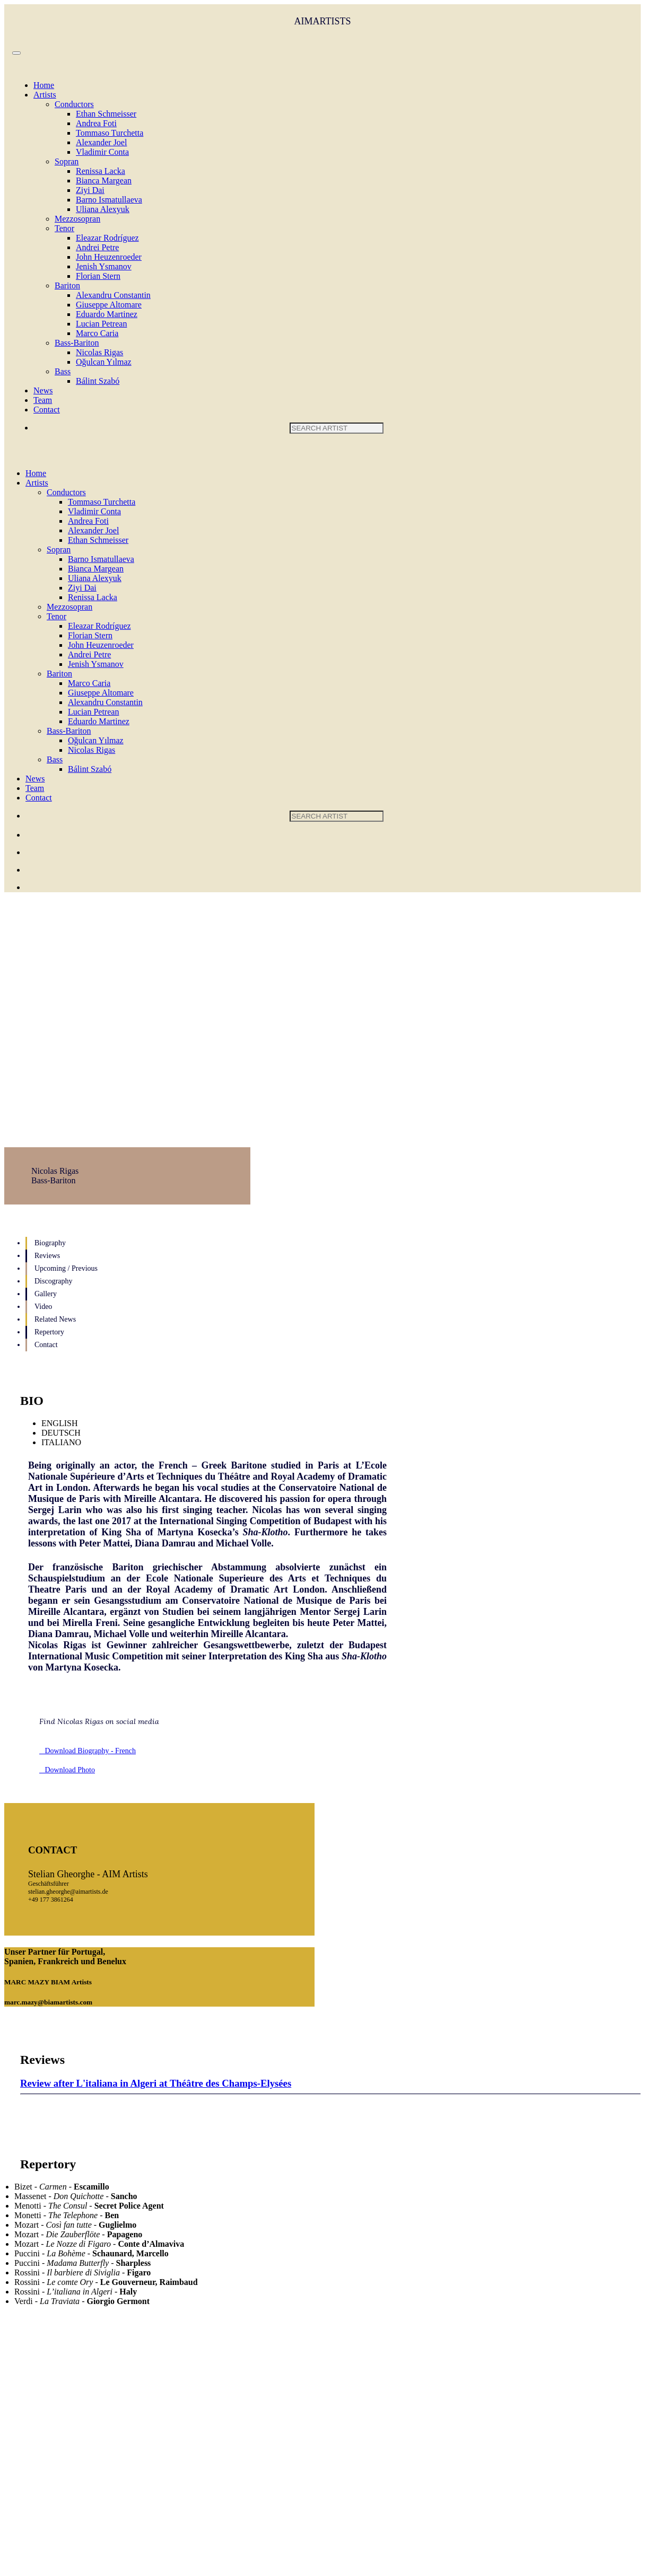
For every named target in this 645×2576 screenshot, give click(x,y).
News (43, 390)
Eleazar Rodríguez (107, 237)
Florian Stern (98, 275)
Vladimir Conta (102, 151)
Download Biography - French (87, 1751)
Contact (46, 409)
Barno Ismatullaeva (109, 199)
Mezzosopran (77, 218)
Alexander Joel (101, 142)
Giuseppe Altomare (109, 304)
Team (42, 400)
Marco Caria (97, 333)
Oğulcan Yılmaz (104, 361)
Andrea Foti (96, 123)
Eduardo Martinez (106, 314)
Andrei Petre (97, 247)
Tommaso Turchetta (109, 132)
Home (43, 85)
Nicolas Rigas (99, 352)
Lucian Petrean (101, 323)
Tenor (64, 228)
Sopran (67, 161)
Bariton (67, 285)
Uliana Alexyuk (102, 209)
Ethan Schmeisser (106, 113)
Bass (63, 371)
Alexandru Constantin (113, 295)
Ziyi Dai (90, 190)
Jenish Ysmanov (104, 266)
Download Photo (67, 1770)
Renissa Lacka (100, 170)
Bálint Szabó (97, 380)
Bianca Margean (104, 180)
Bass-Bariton (77, 342)
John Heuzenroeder (109, 256)
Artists (44, 94)
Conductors (74, 104)
